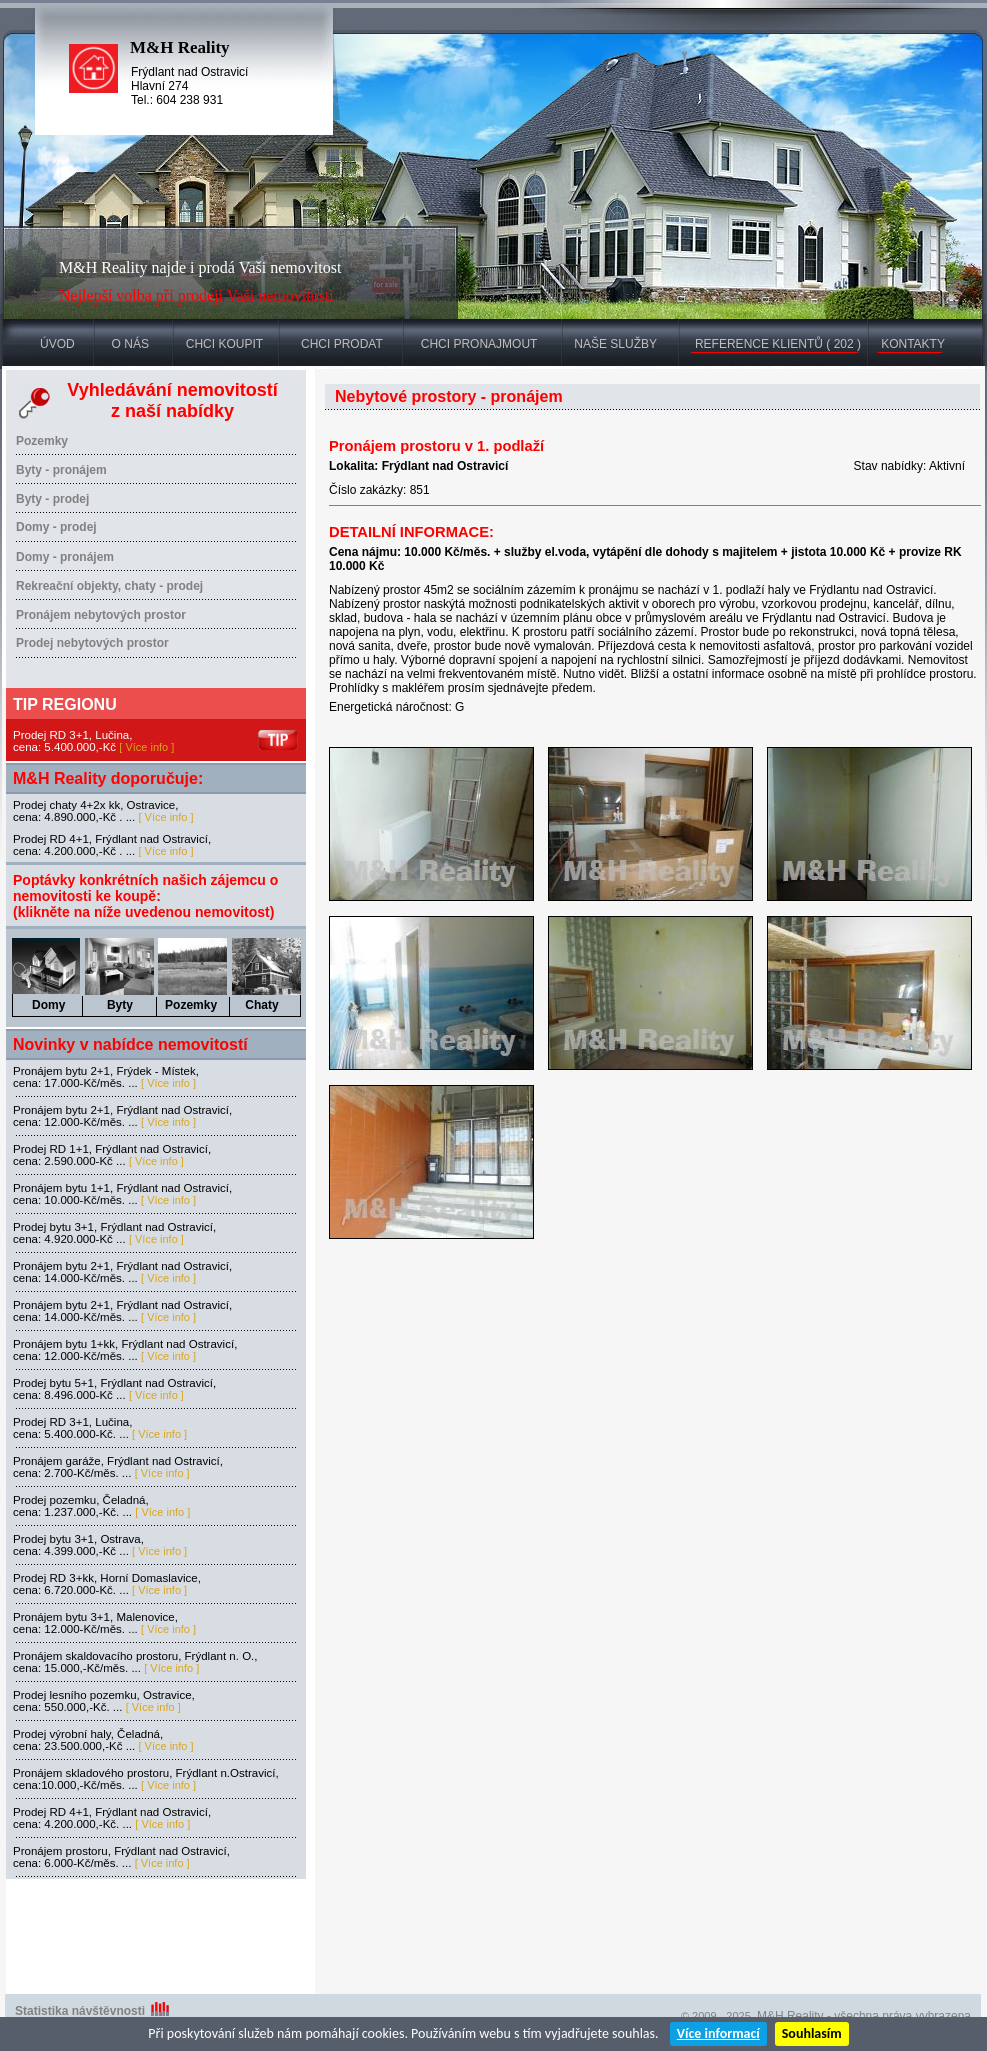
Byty (120, 1005)
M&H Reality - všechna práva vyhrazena (864, 2016)
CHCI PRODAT (342, 344)
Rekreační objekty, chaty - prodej (109, 586)
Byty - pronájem (61, 470)
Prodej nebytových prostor (92, 643)
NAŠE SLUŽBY (615, 344)
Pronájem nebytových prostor (101, 615)
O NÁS (130, 344)
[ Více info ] (146, 747)
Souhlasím (812, 2033)
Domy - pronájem (65, 557)
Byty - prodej (52, 499)
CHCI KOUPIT (224, 344)
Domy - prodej (56, 527)
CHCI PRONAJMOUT (479, 344)
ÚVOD (57, 344)
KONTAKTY (913, 344)
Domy (48, 1005)
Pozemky (42, 441)
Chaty (261, 1005)
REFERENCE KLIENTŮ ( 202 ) (778, 344)
